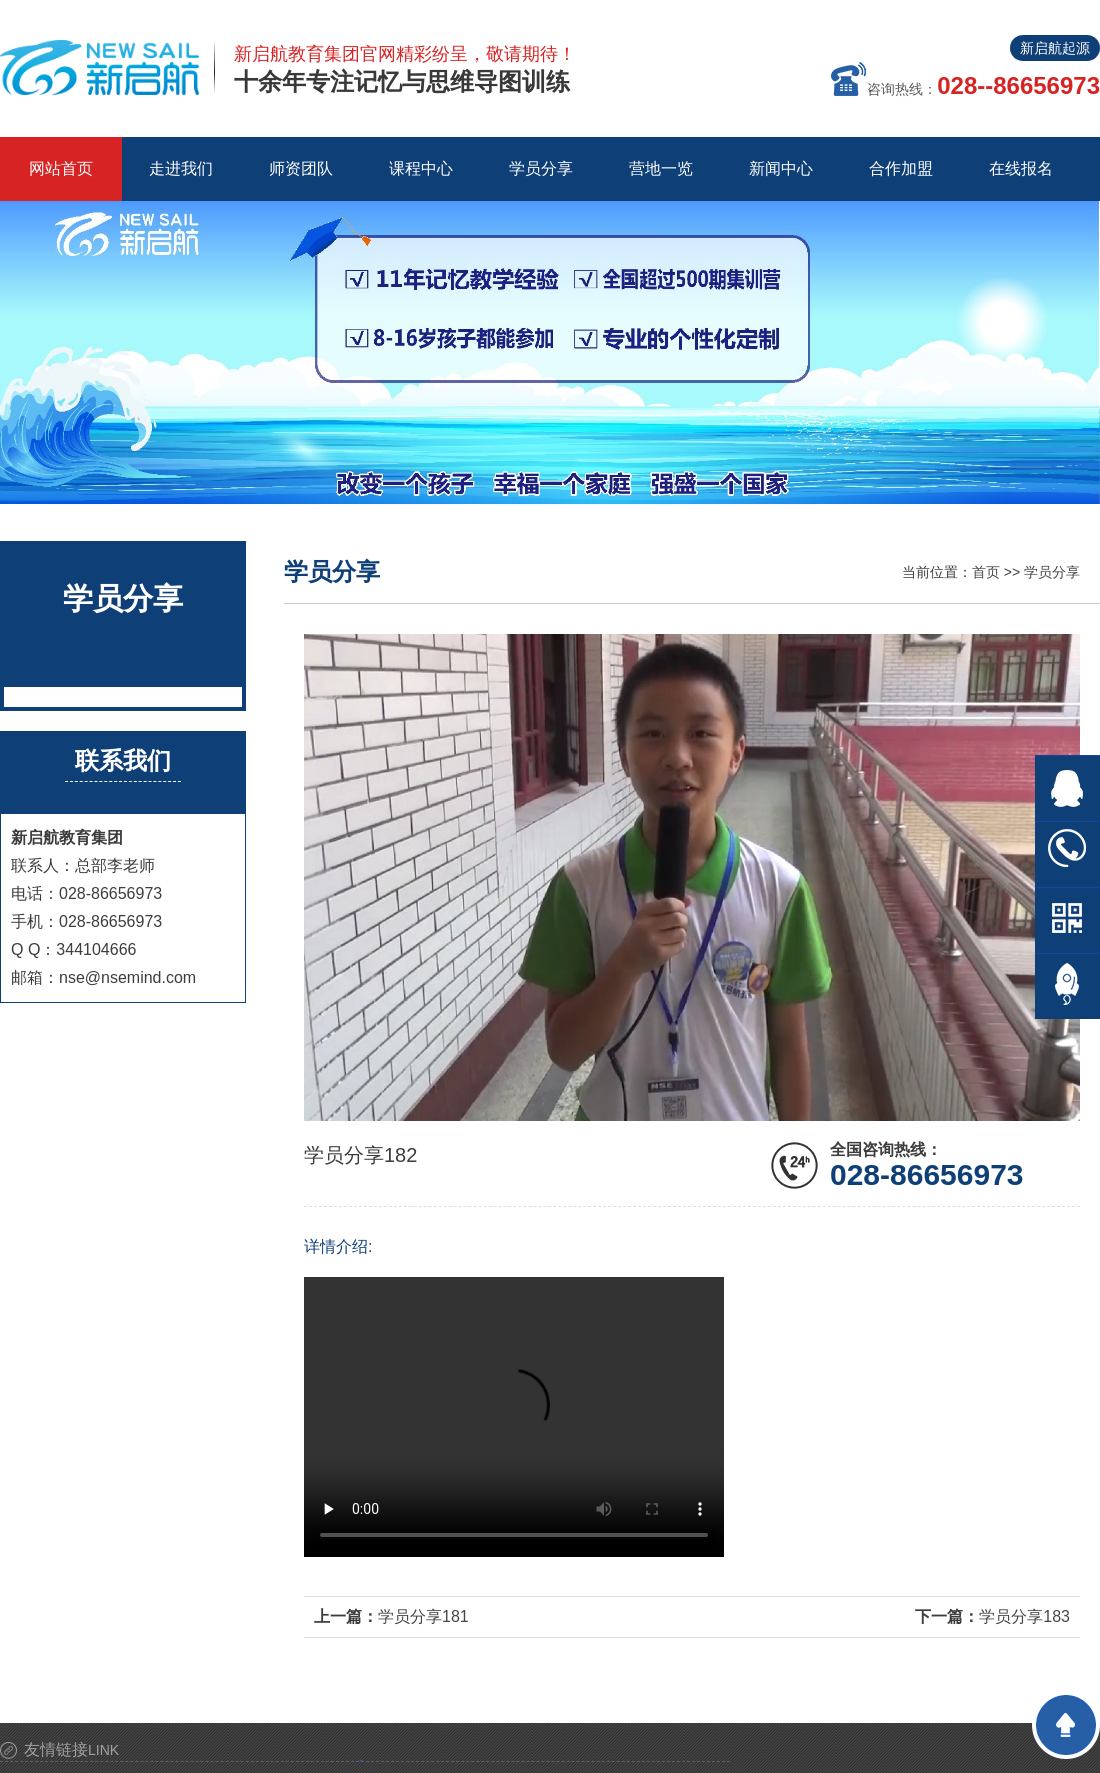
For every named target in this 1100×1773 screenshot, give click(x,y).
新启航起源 (1055, 48)
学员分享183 (1024, 1616)
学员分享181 (423, 1616)
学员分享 (1052, 572)
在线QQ (1067, 788)
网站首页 (61, 168)
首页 (986, 572)
